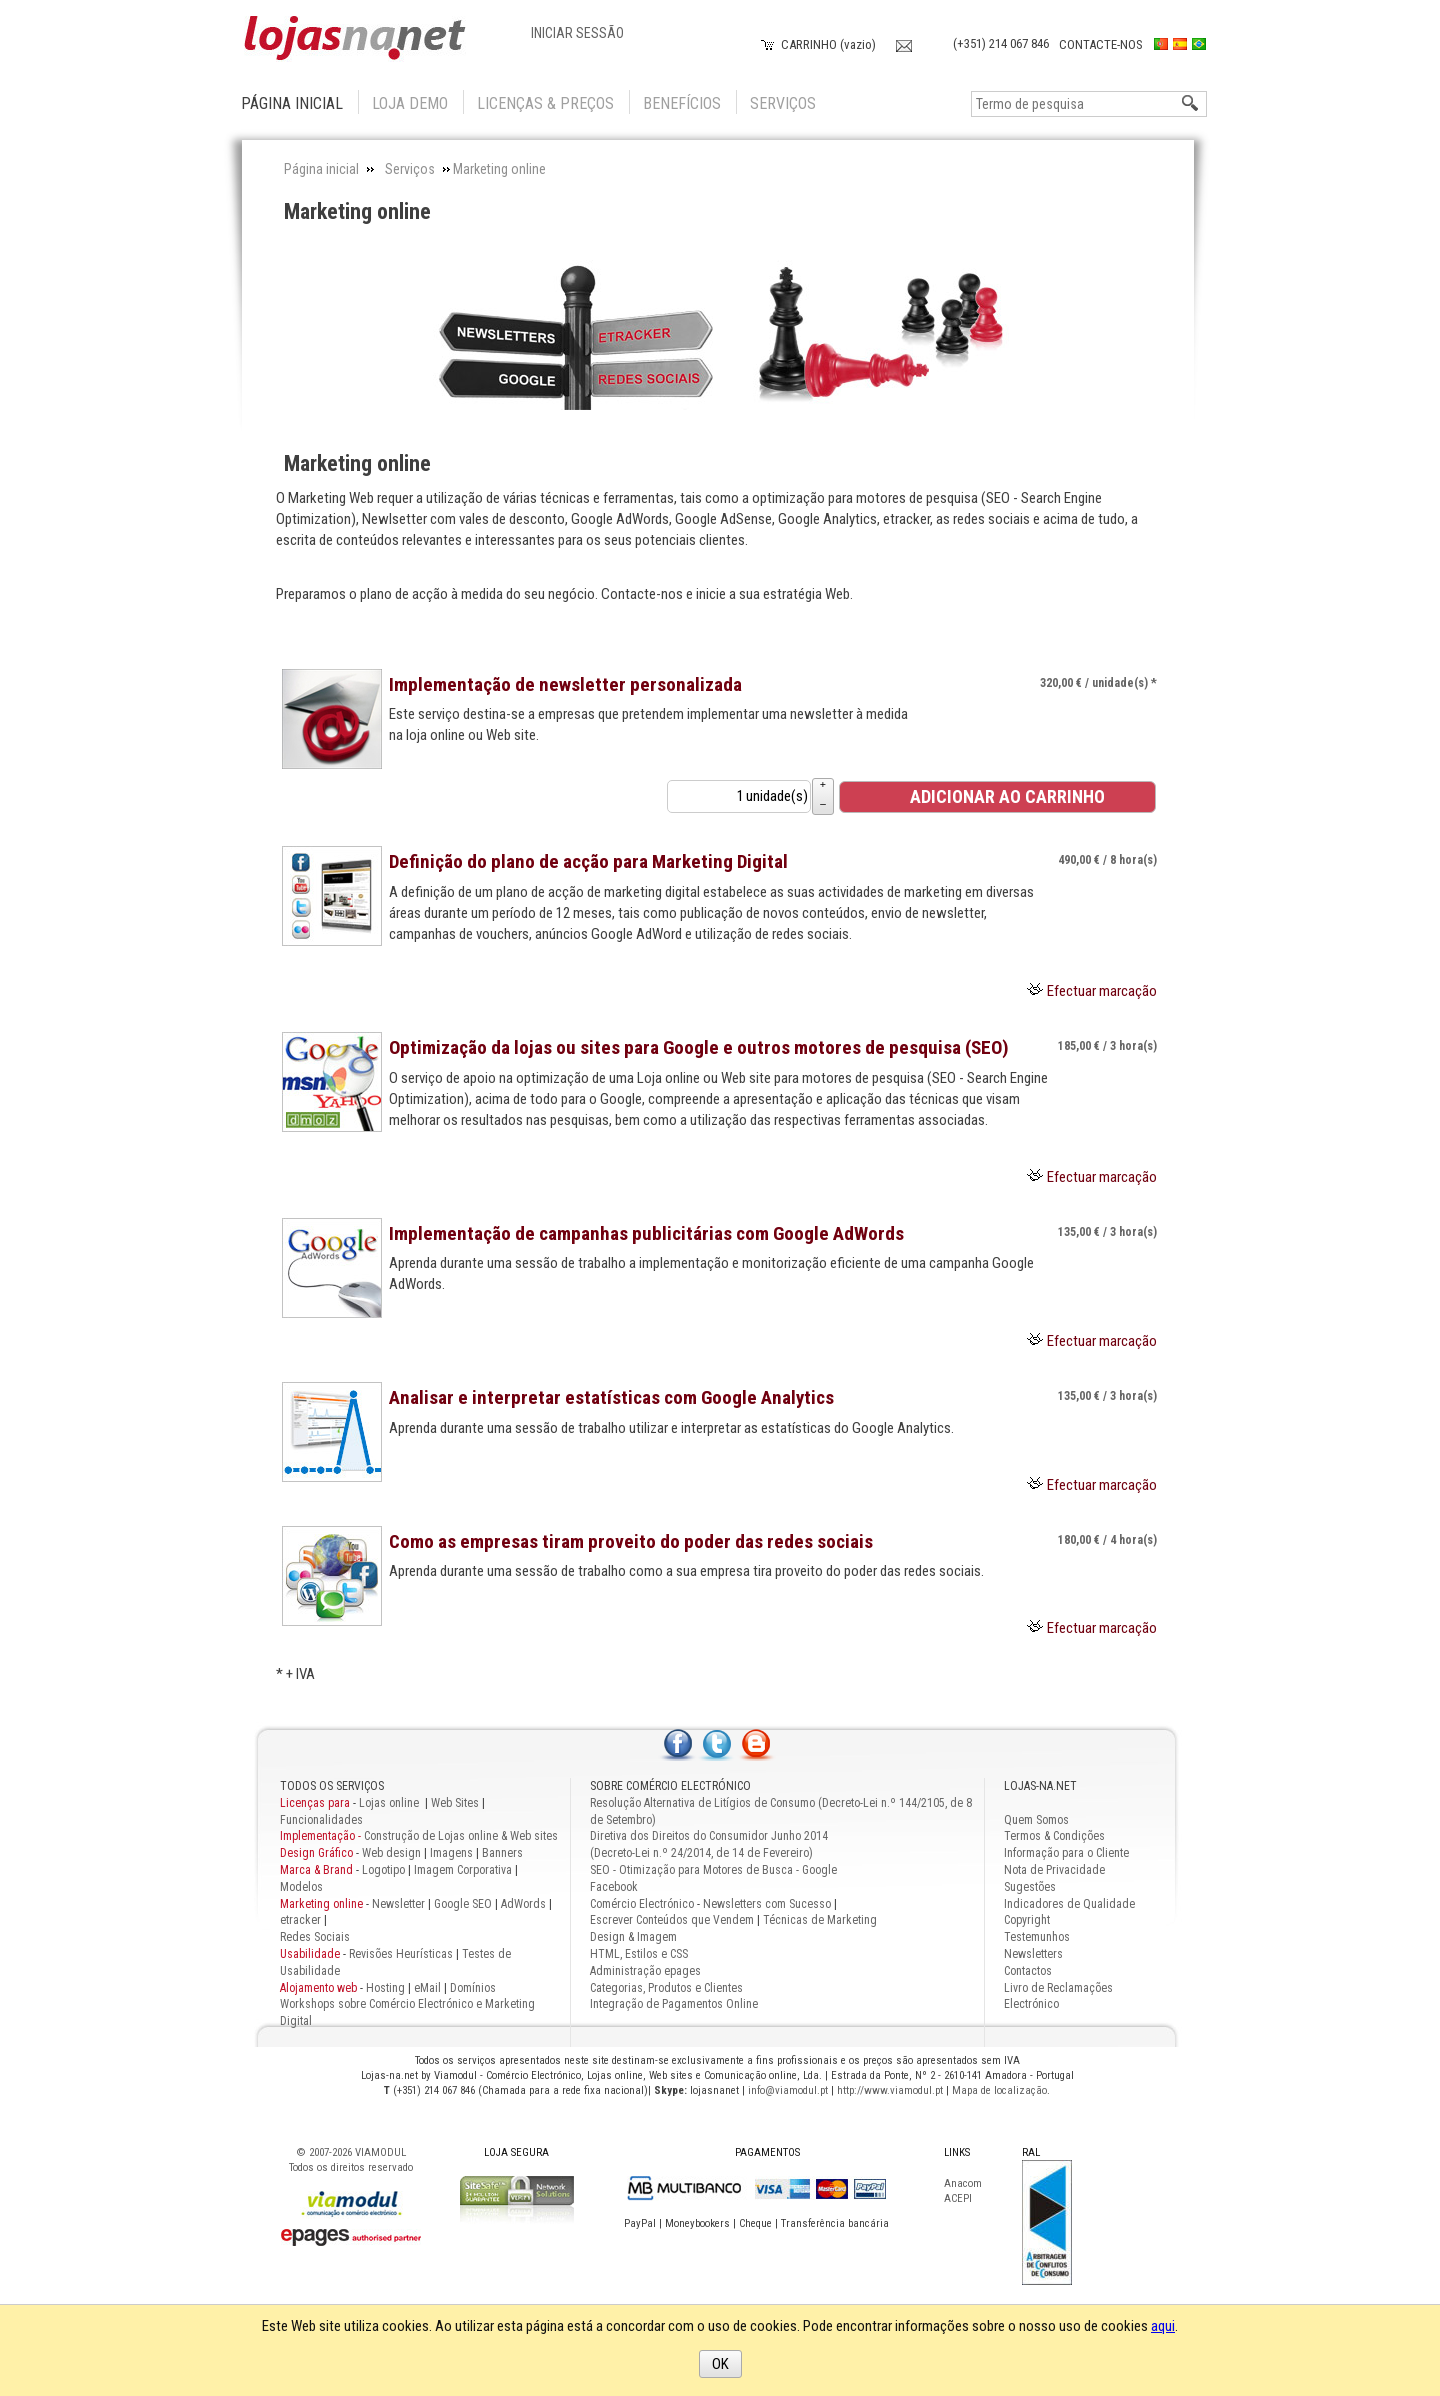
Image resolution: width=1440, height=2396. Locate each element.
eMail (427, 1988)
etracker (300, 1920)
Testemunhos (1037, 1937)
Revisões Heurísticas (401, 1954)
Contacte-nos (1101, 44)
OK (720, 2364)
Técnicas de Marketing (820, 1920)
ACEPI (958, 2198)
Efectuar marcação (1102, 991)
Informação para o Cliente (1066, 1853)
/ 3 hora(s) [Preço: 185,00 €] (1107, 1046)
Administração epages (645, 1971)
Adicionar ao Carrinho (995, 796)
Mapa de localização (999, 2090)
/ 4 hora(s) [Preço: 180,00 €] (1107, 1540)
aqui (1163, 2326)
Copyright (1027, 1920)
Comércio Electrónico (642, 1904)
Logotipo (383, 1870)
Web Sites (455, 1803)
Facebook (614, 1887)
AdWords (522, 1904)
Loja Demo (410, 103)
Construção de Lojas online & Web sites (419, 1836)
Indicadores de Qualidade (1069, 1904)
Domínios (473, 1988)
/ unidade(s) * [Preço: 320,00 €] (1098, 683)
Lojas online (390, 1803)
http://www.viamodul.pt (890, 2090)
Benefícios (682, 103)
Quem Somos (1036, 1820)
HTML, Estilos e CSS (639, 1954)
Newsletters (1033, 1954)
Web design (391, 1853)
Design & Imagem (633, 1937)
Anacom (963, 2183)
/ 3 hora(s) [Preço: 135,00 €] (1107, 1232)
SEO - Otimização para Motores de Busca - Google (713, 1870)
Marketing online (357, 211)
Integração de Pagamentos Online (674, 2004)
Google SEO (463, 1904)
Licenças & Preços (545, 103)
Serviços (783, 103)
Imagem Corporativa (463, 1870)
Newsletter (398, 1904)
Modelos (301, 1887)
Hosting (385, 1988)
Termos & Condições (1054, 1836)
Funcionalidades (321, 1820)
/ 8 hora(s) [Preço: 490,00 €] (1107, 860)
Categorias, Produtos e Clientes (666, 1988)
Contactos (1028, 1971)
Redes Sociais (315, 1937)
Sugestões (1030, 1887)
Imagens (451, 1853)
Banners (502, 1853)
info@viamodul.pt (788, 2090)
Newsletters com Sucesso (767, 1904)
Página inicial (292, 103)
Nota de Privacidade (1054, 1870)
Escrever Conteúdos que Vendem (672, 1920)
